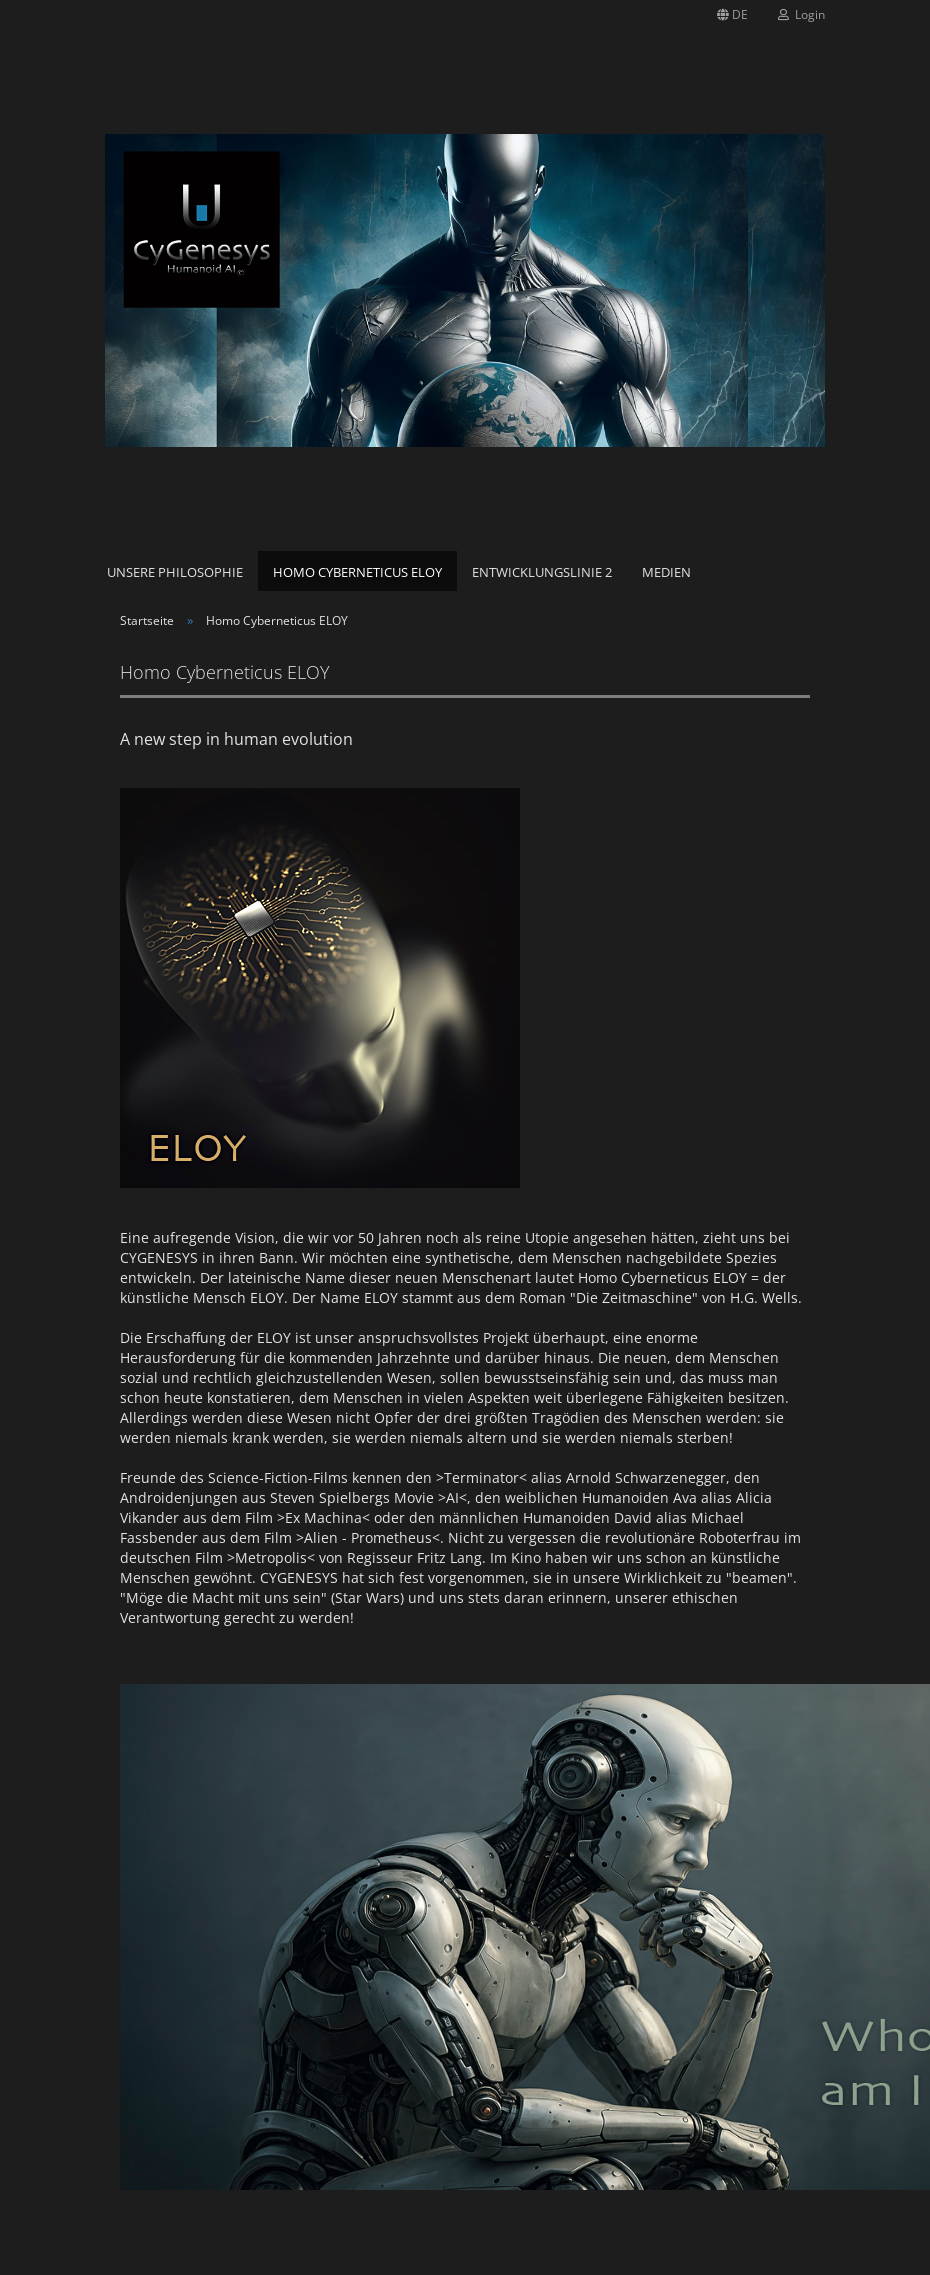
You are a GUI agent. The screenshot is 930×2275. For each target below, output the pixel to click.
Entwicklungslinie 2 (542, 572)
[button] (732, 15)
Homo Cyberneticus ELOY (357, 572)
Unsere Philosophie (175, 572)
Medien (666, 572)
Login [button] (801, 14)
